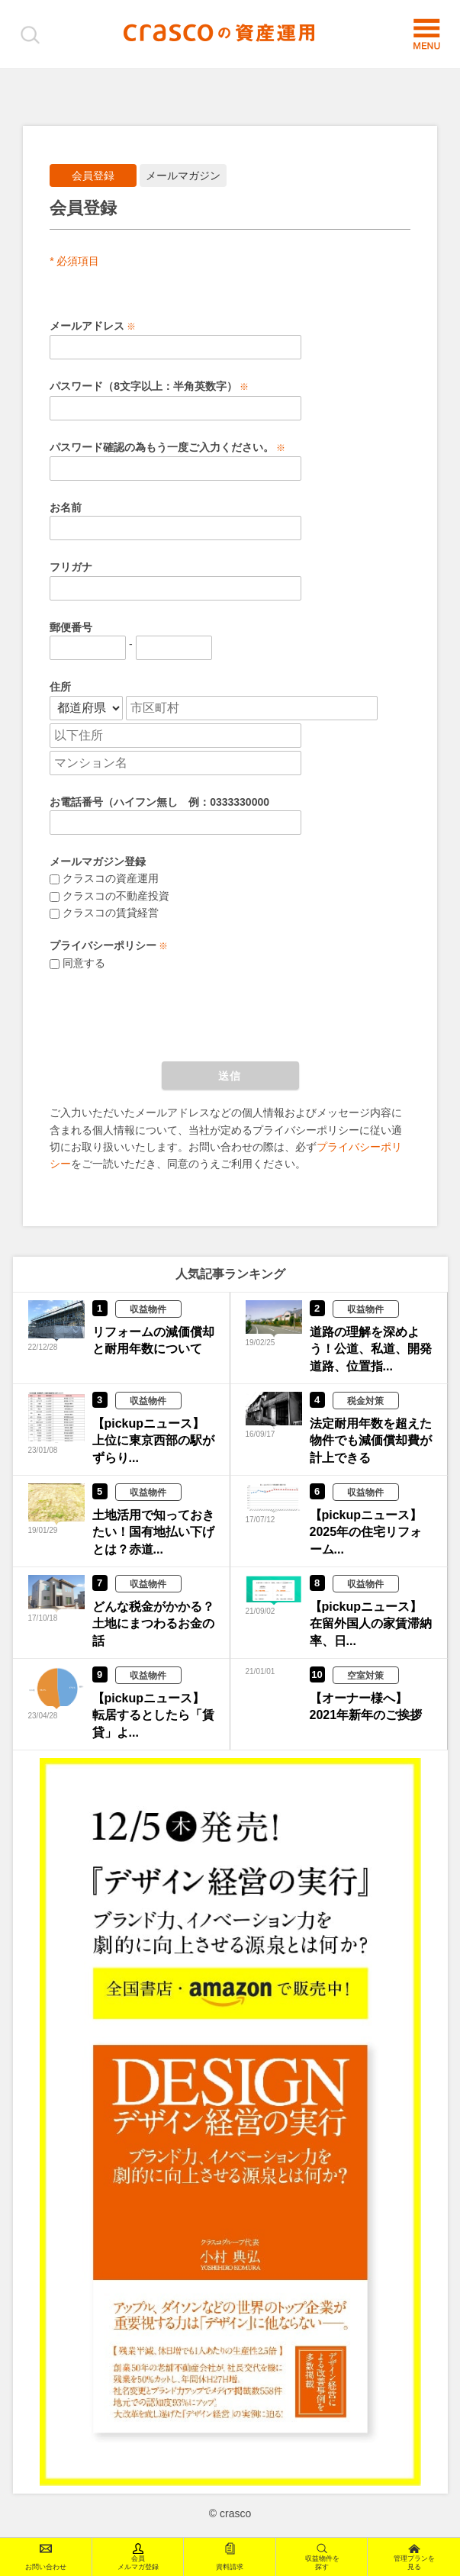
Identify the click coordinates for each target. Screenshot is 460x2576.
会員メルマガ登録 (138, 2556)
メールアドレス (87, 326)
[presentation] (165, 1016)
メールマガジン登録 (98, 861)
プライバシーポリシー (103, 945)
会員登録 (93, 175)
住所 (60, 687)
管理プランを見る (414, 2556)
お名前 (66, 507)
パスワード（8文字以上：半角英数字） (143, 386)
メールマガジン (183, 175)
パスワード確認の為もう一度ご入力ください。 (162, 447)
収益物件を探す (322, 2556)
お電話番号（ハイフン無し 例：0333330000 (159, 802)
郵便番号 (71, 627)
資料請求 (229, 2556)
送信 (229, 1076)
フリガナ (71, 567)
